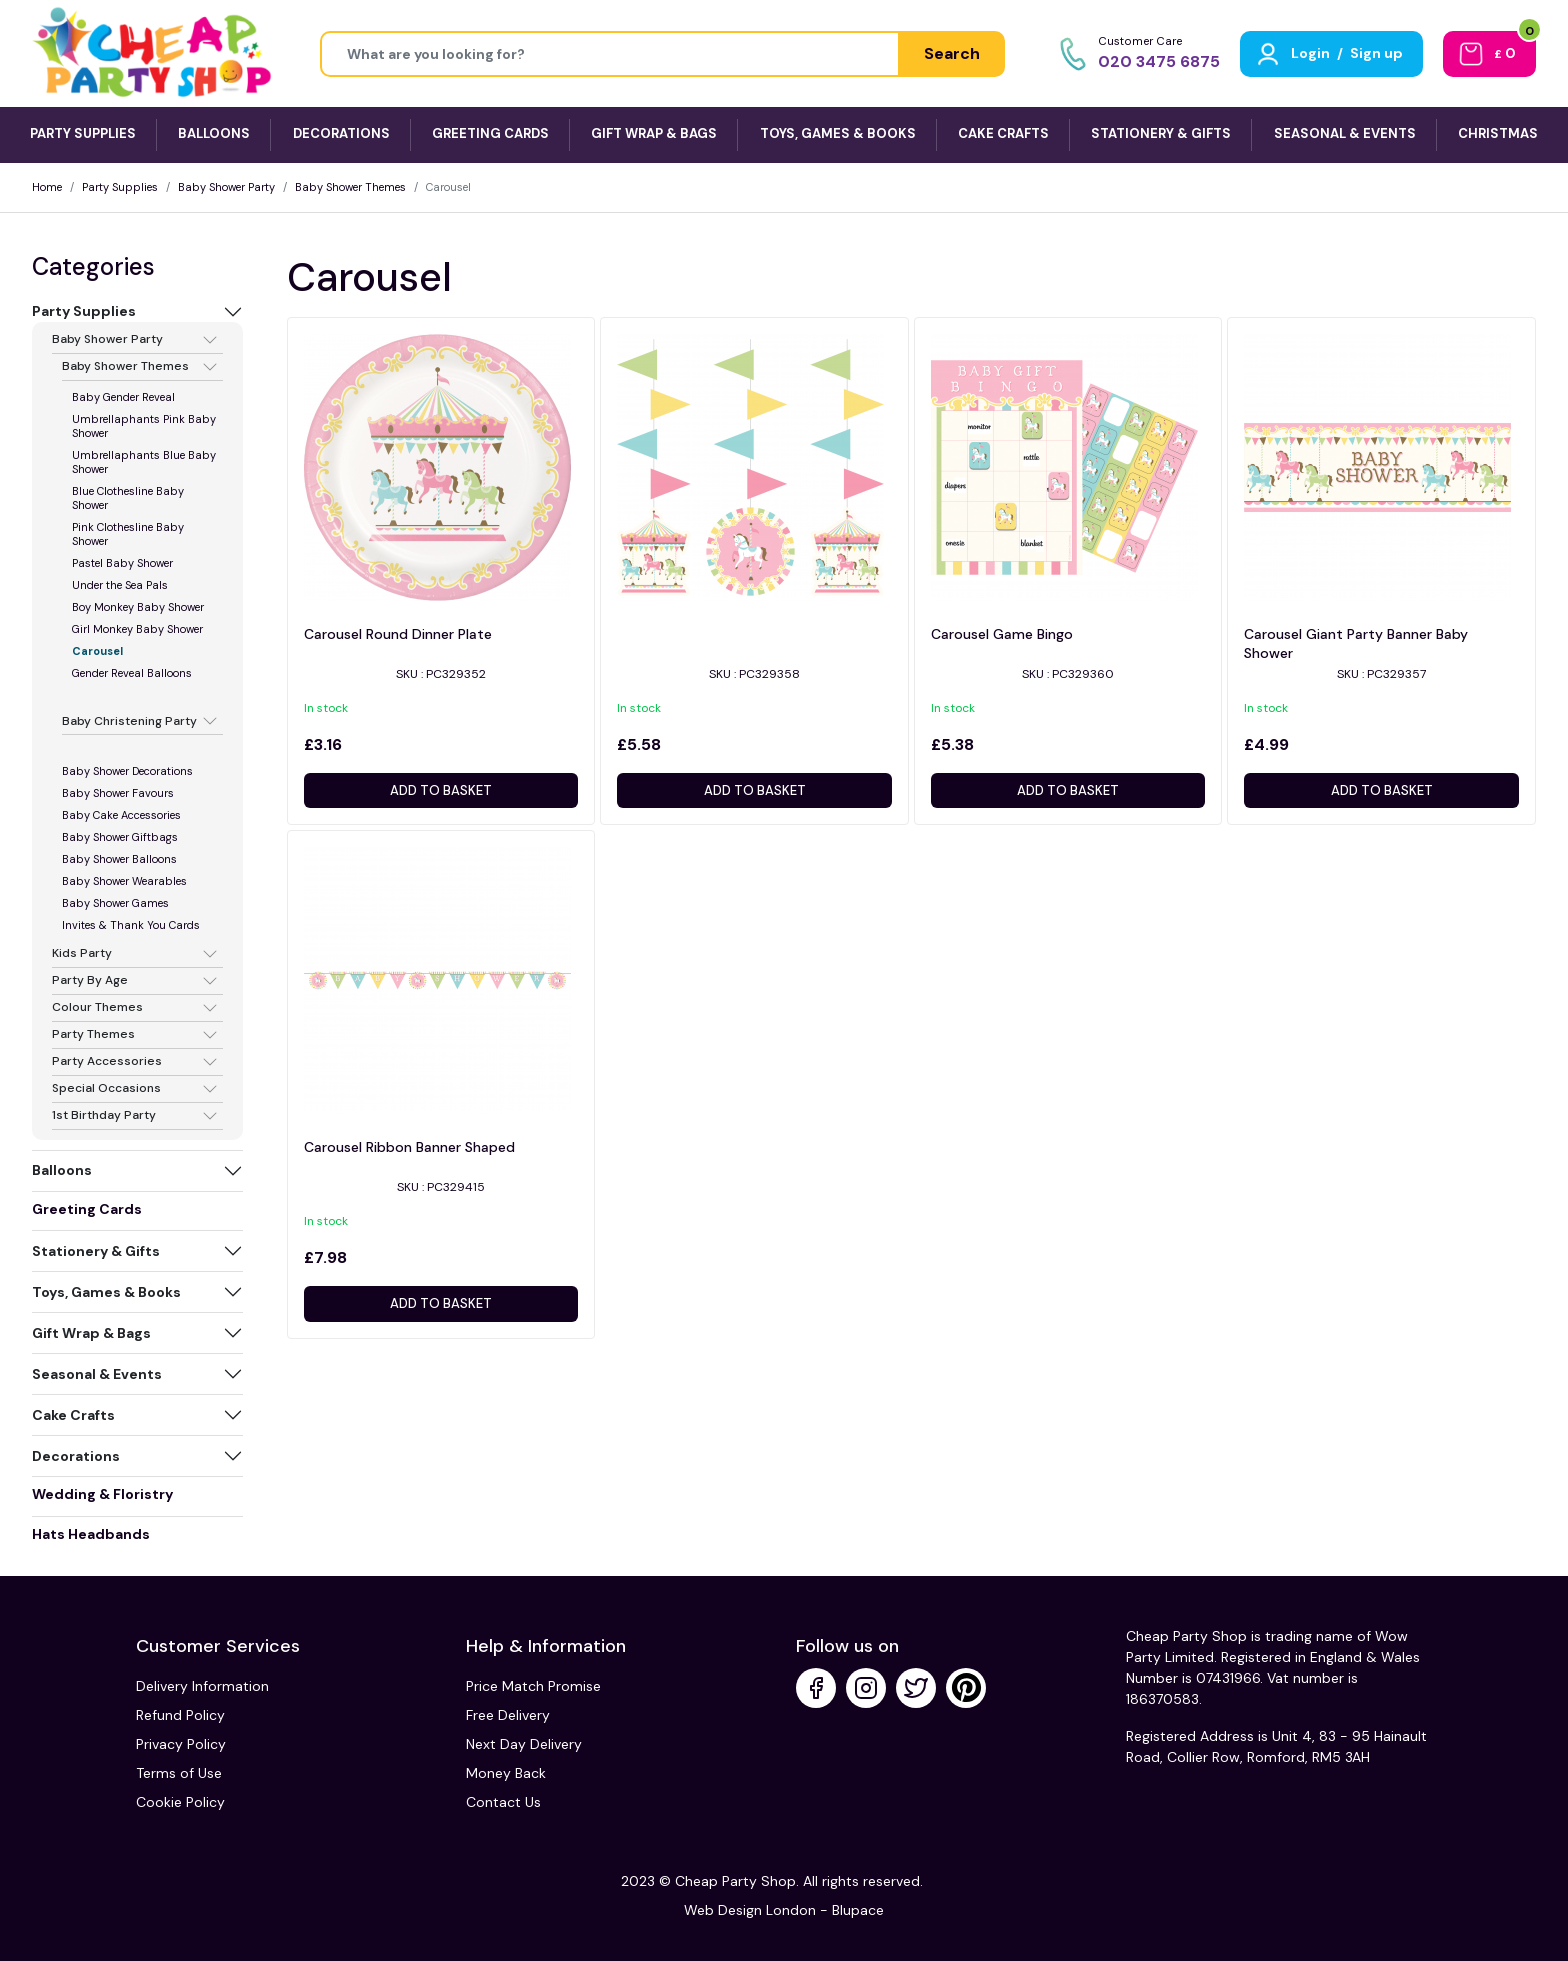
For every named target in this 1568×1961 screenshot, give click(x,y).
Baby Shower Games (115, 903)
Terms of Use (179, 1773)
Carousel (97, 651)
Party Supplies (120, 187)
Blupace (858, 1910)
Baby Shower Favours (118, 793)
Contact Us (503, 1802)
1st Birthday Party (104, 1116)
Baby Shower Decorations (127, 771)
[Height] (610, 54)
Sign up (1376, 53)
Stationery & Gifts (96, 1251)
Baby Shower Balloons (119, 859)
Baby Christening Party (129, 721)
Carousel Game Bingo (1002, 634)
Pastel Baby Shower (122, 563)
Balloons (62, 1170)
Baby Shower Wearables (124, 881)
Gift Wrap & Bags (91, 1333)
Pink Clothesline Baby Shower (128, 534)
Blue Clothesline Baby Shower (128, 498)
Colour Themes (97, 1008)
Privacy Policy (181, 1744)
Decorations (76, 1456)
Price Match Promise (533, 1686)
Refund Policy (180, 1715)
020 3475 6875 (1159, 61)
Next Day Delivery (524, 1744)
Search (952, 53)
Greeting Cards (87, 1209)
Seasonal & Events (97, 1374)
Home (47, 187)
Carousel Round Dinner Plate (398, 634)
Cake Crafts (73, 1415)
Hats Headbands (91, 1534)
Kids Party (82, 954)
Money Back (506, 1773)
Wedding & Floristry (102, 1494)
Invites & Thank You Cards (131, 925)
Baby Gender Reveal (123, 397)
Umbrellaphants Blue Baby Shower (144, 462)
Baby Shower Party (226, 187)
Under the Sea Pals (120, 585)
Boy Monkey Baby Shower (138, 607)
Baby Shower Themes (350, 187)
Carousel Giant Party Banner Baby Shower (1356, 644)
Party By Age (90, 981)
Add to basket (441, 790)
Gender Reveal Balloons (132, 673)
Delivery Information (202, 1686)
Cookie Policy (180, 1802)
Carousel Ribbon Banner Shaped (409, 1147)
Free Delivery (508, 1715)
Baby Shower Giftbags (120, 837)
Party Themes (93, 1035)
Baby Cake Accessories (121, 815)
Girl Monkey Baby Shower (137, 629)
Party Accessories (107, 1062)
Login (1310, 53)
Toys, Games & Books (106, 1292)
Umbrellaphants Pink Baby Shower (144, 426)
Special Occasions (106, 1089)
